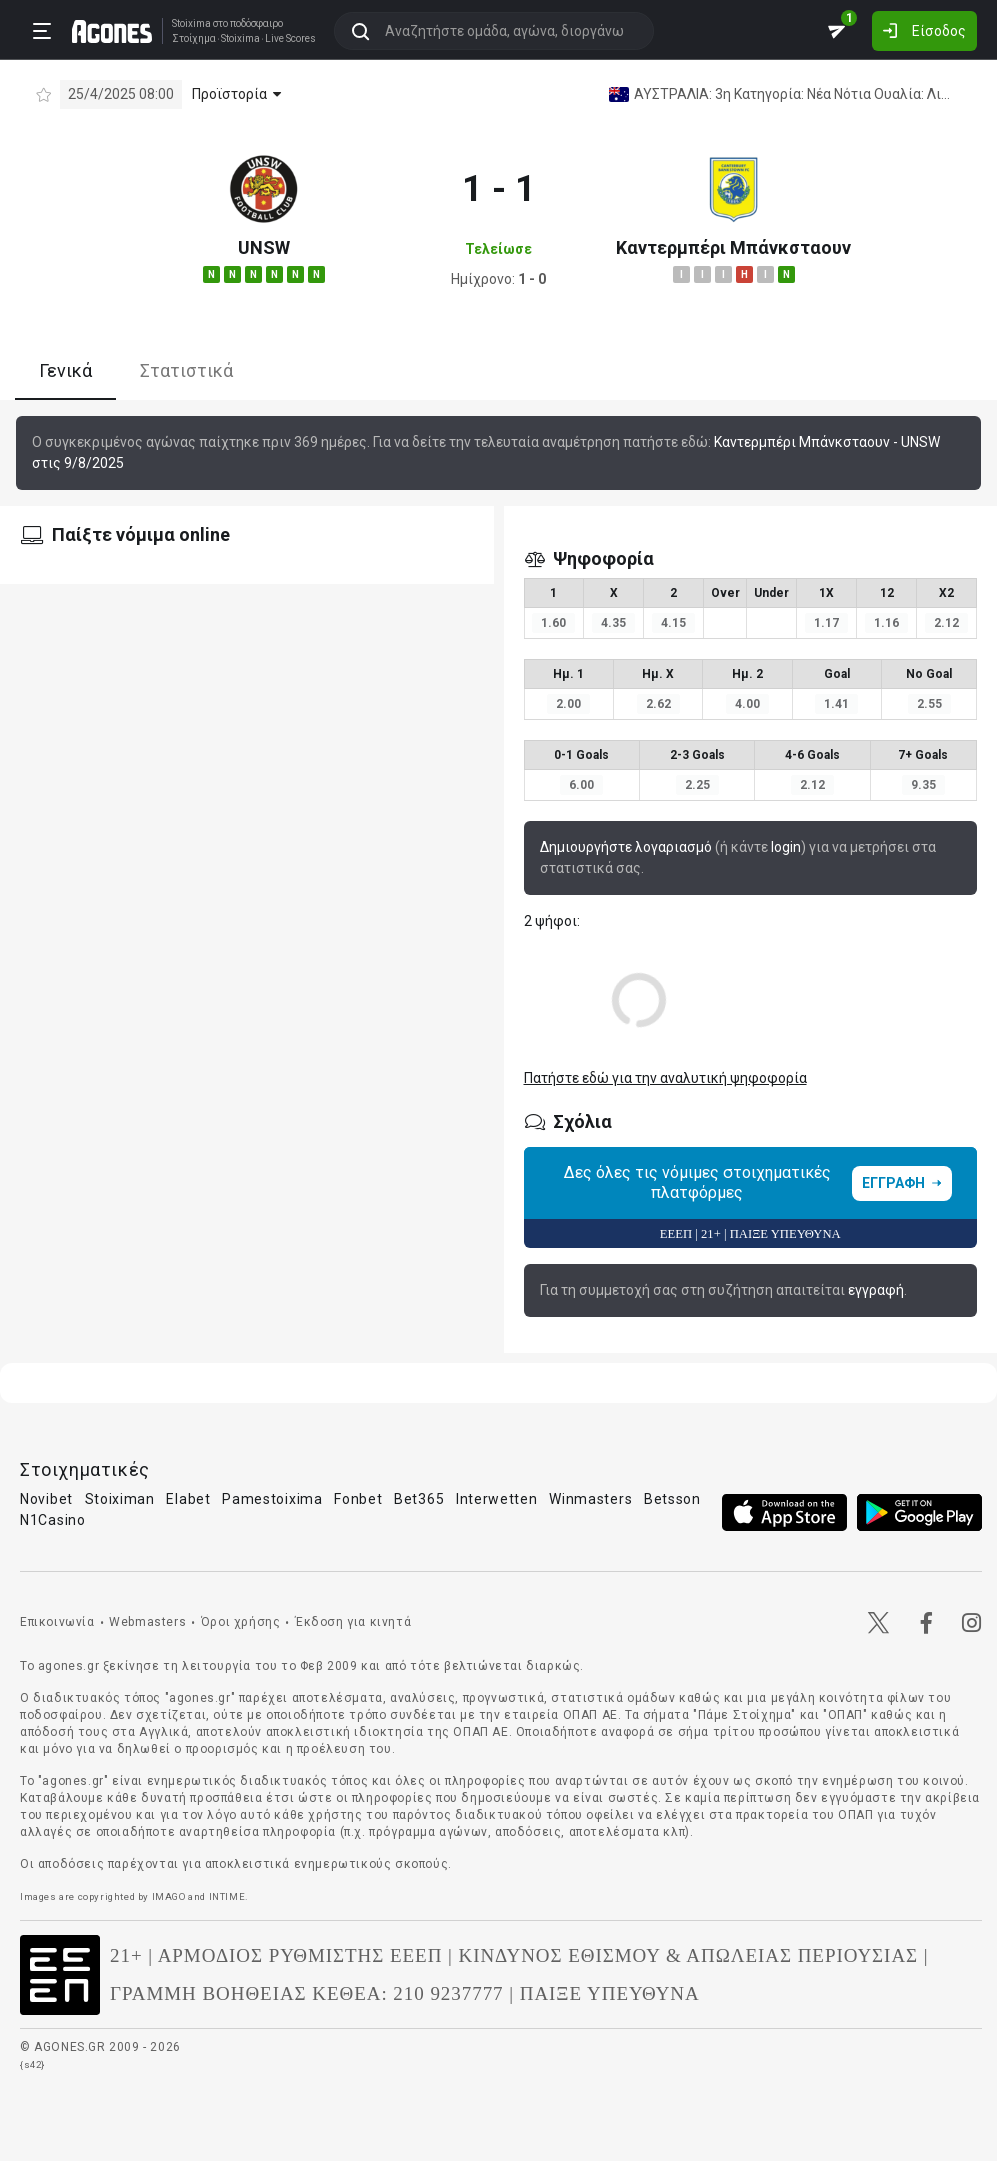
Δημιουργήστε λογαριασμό (626, 847)
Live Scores (290, 39)
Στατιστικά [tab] (186, 370)
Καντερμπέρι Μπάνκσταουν (733, 247)
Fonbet (358, 1499)
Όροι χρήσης (241, 1622)
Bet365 (419, 1499)
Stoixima (191, 23)
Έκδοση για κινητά (353, 1622)
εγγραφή (876, 1290)
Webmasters (147, 1622)
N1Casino (53, 1520)
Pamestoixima (272, 1499)
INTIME (227, 1896)
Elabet (188, 1499)
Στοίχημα (194, 39)
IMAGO (169, 1896)
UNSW (264, 247)
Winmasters (590, 1499)
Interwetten (497, 1499)
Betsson (672, 1499)
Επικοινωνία (57, 1622)
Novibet (46, 1499)
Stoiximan (120, 1499)
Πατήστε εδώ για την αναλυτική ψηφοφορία (665, 1078)
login (786, 847)
